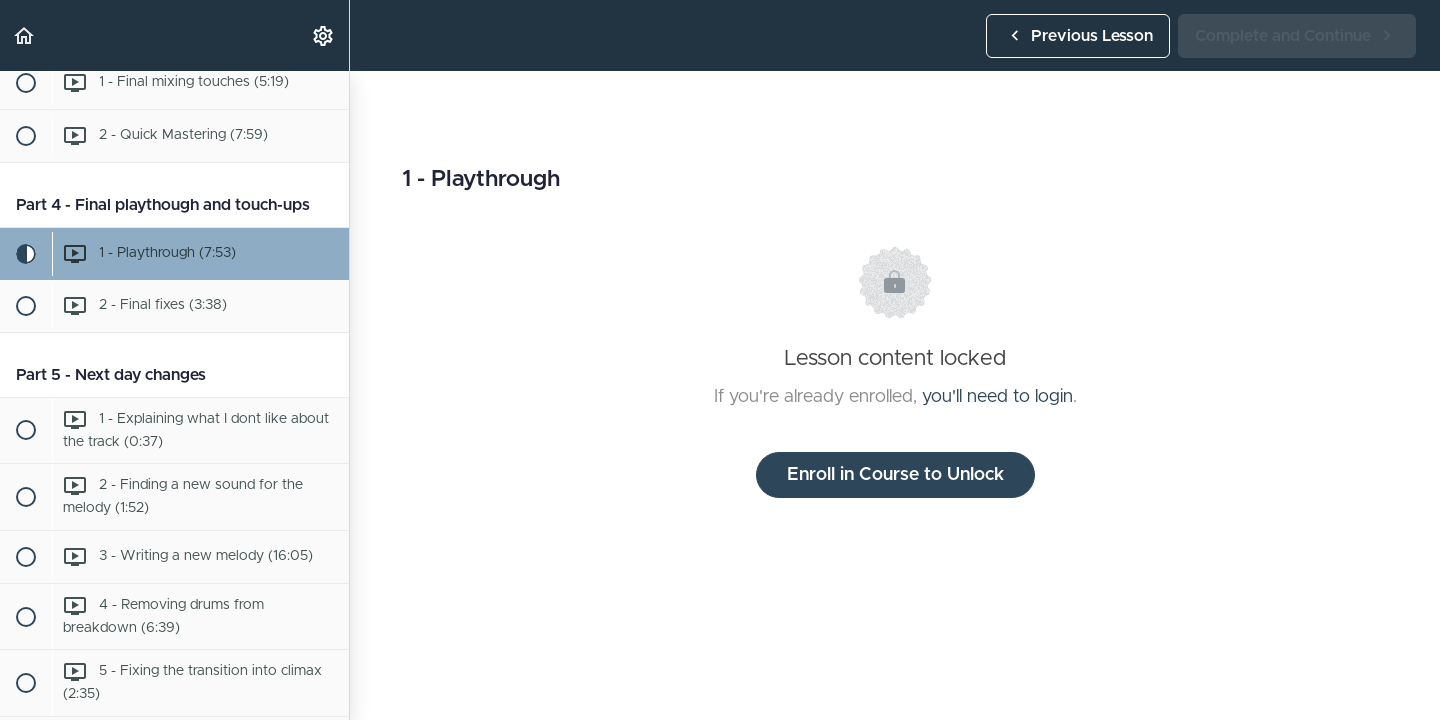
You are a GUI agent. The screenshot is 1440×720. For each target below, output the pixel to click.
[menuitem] (324, 35)
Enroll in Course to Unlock (895, 475)
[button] (25, 35)
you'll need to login (997, 397)
